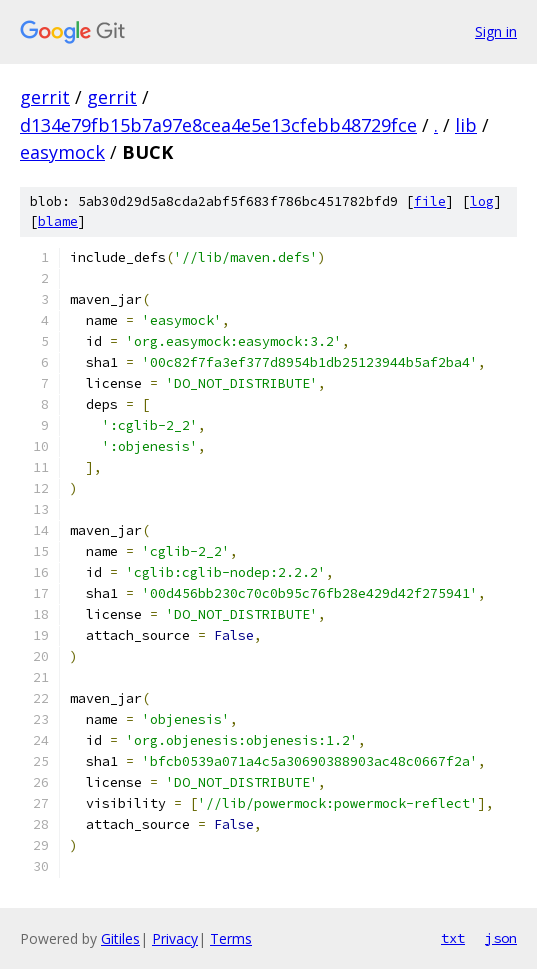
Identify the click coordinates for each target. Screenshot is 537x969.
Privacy (175, 938)
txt (453, 938)
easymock (62, 152)
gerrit (45, 97)
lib (466, 125)
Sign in (496, 31)
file (430, 201)
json (501, 938)
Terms (231, 938)
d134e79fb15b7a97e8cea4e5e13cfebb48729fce (218, 125)
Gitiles (120, 938)
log (482, 201)
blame (58, 221)
